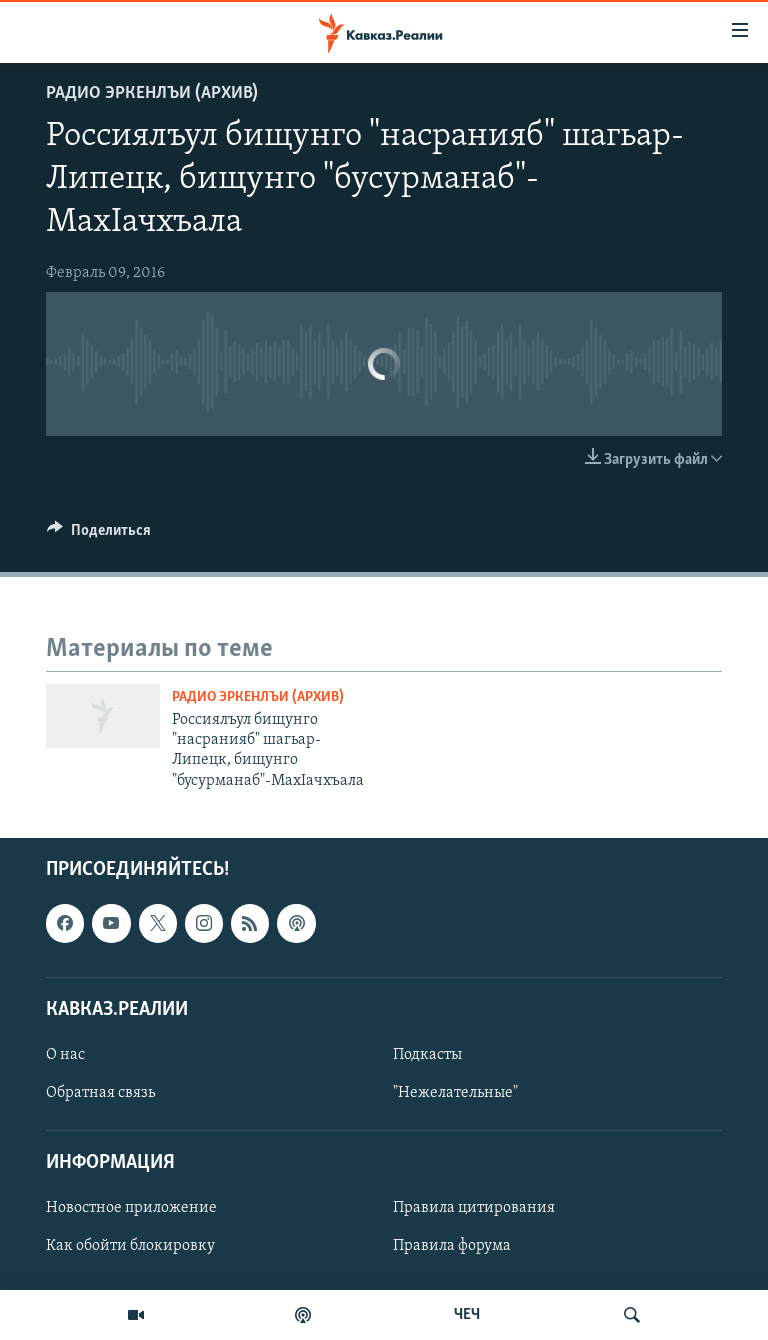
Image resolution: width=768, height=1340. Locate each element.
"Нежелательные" (455, 1093)
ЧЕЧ (467, 1315)
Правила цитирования (474, 1209)
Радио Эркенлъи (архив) (152, 93)
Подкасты (427, 1055)
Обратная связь (100, 1093)
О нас (65, 1055)
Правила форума (452, 1247)
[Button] (99, 535)
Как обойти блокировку (130, 1247)
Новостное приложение (131, 1209)
